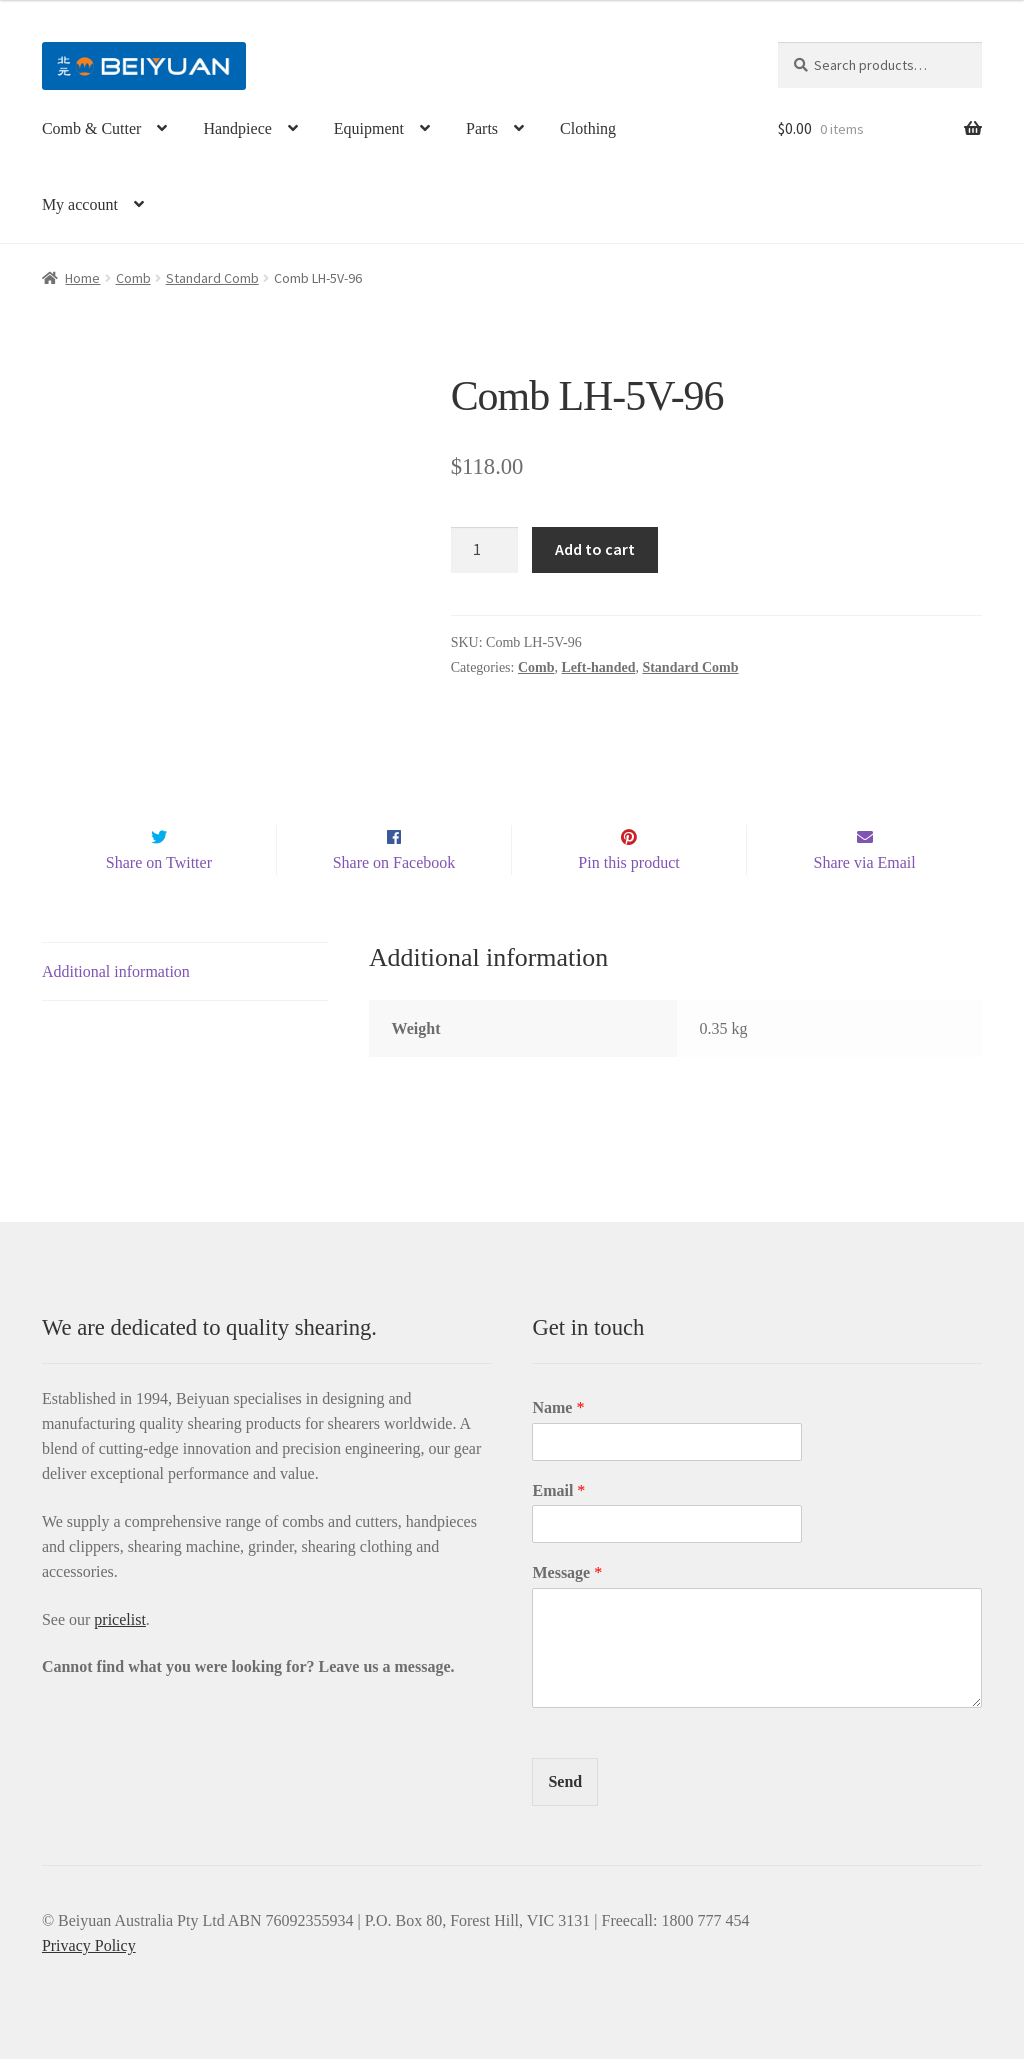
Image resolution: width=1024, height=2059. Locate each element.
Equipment (369, 128)
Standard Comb (212, 278)
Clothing (588, 128)
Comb (133, 278)
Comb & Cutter (92, 128)
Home (82, 278)
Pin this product (628, 862)
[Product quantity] (485, 550)
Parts (482, 128)
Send (565, 1781)
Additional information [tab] (116, 972)
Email (558, 1490)
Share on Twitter (159, 862)
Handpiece (237, 128)
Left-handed (599, 667)
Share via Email (865, 862)
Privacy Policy (89, 1945)
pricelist (120, 1619)
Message (567, 1573)
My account (80, 204)
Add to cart (595, 549)
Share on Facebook (394, 862)
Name (558, 1407)
